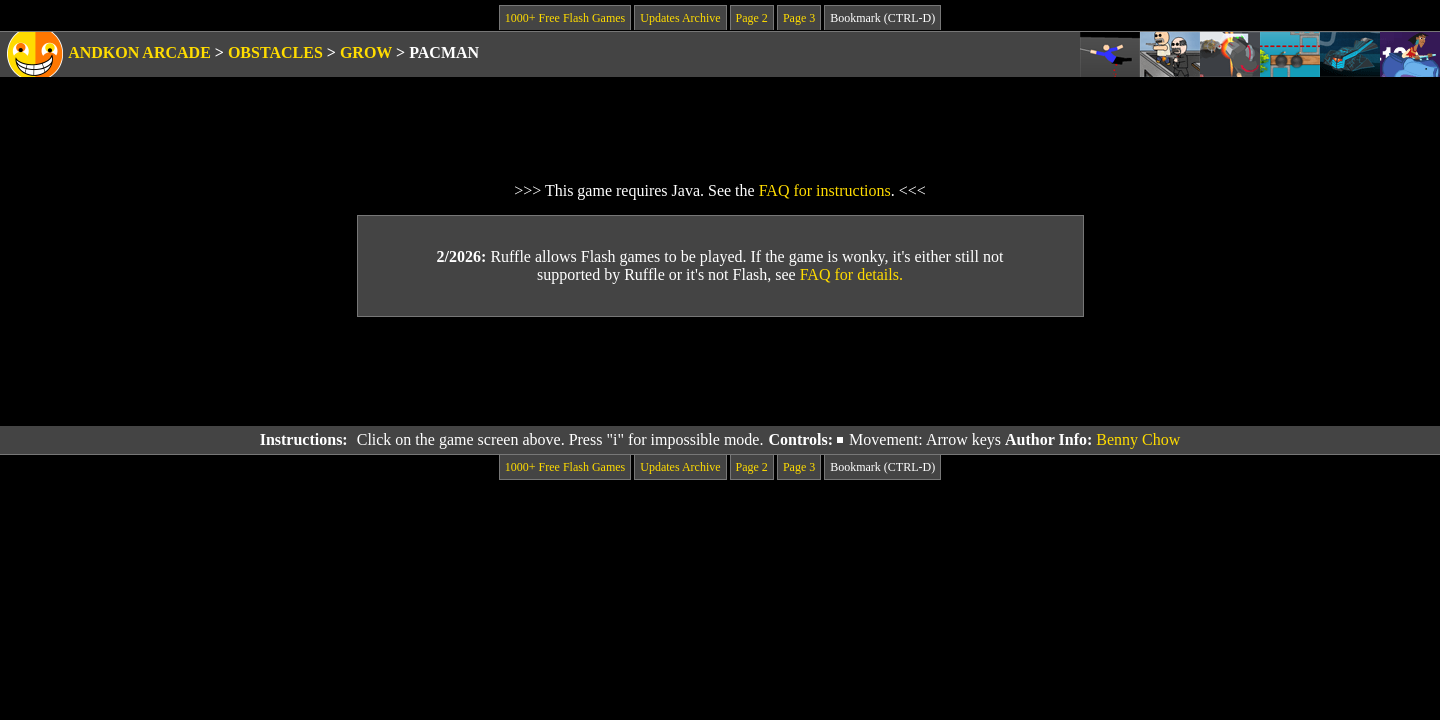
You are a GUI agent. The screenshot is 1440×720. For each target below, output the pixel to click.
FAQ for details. (851, 274)
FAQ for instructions (825, 190)
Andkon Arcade (139, 52)
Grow (366, 52)
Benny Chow (1138, 439)
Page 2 (752, 18)
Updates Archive (680, 18)
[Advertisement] (720, 372)
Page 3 (799, 18)
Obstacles (275, 52)
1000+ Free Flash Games (565, 18)
